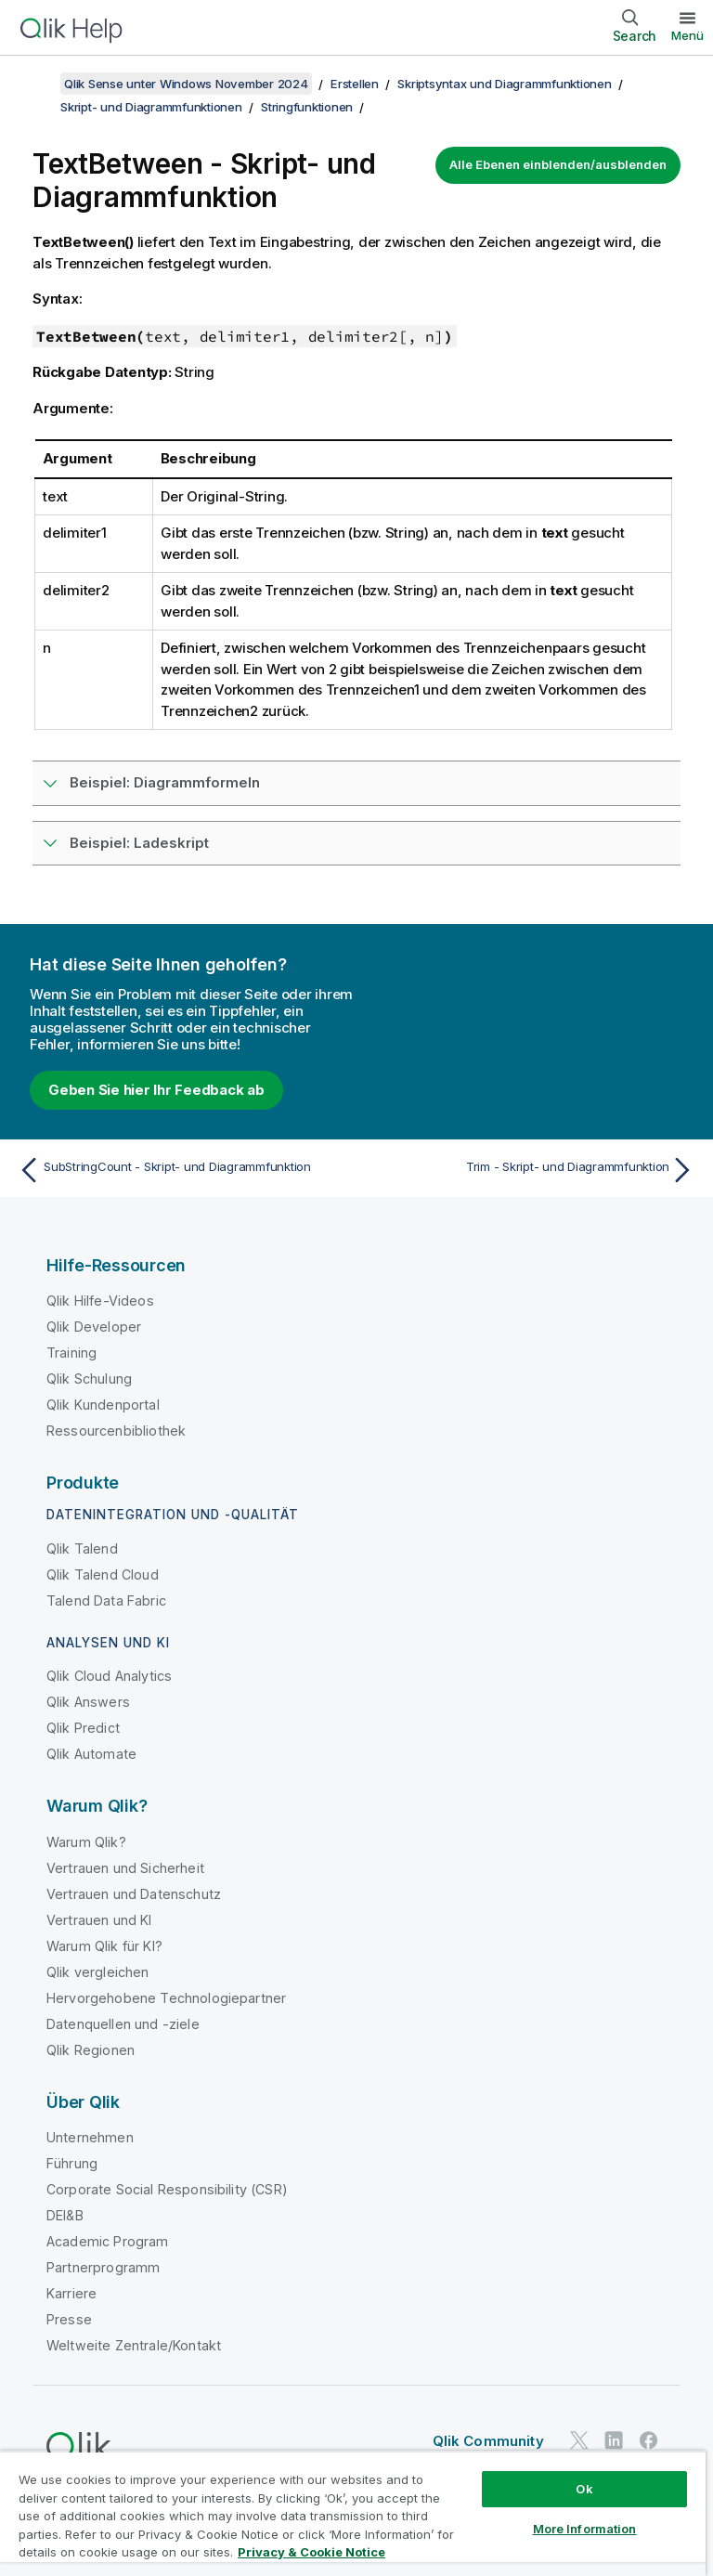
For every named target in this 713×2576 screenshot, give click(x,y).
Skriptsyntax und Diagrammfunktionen (504, 83)
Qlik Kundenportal (103, 1404)
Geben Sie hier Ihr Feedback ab (156, 1090)
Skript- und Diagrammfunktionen (151, 106)
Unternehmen (90, 2137)
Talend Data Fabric (106, 1600)
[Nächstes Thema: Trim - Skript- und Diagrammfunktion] (531, 1170)
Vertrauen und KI (99, 1920)
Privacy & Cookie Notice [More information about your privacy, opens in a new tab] (311, 2551)
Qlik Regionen (90, 2050)
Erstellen (355, 83)
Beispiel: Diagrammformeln (165, 782)
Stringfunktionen (307, 106)
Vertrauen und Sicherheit (125, 1868)
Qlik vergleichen (97, 1972)
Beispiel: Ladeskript (139, 843)
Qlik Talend (82, 1548)
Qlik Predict (83, 1728)
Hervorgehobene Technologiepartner (166, 1998)
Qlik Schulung (89, 1378)
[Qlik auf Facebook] (649, 2440)
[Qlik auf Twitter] (579, 2440)
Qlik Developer (93, 1326)
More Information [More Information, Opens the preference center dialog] (585, 2528)
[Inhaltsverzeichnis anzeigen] (37, 83)
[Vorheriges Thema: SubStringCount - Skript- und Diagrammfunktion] (182, 1170)
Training (71, 1352)
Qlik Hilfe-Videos (100, 1300)
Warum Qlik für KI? (104, 1946)
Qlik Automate (91, 1754)
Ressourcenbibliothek (116, 1430)
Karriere (71, 2293)
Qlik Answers (88, 1702)
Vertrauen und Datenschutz (133, 1894)
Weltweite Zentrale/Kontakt (133, 2345)
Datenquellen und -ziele (123, 2024)
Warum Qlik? (86, 1842)
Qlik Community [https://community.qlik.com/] (488, 2441)
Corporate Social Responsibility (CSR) (167, 2189)
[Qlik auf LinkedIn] (614, 2440)
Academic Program (107, 2241)
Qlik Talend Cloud (102, 1574)
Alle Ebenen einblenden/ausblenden (558, 164)
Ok (584, 2488)
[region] (353, 2513)
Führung (71, 2163)
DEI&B (65, 2215)
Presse (69, 2319)
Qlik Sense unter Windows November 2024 (186, 83)
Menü (687, 35)
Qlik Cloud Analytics (109, 1676)
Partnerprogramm (103, 2267)
